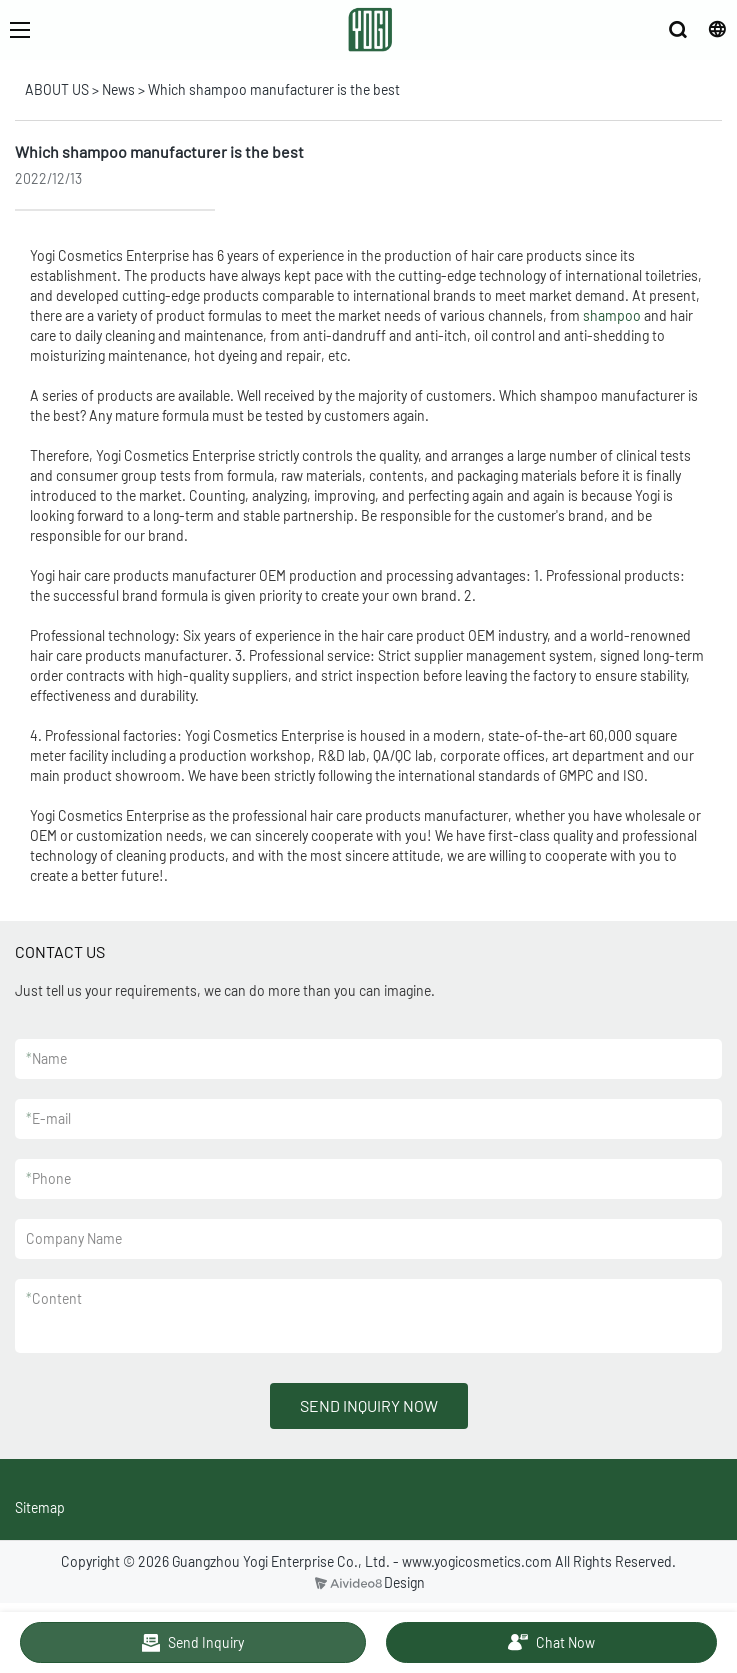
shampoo (612, 315)
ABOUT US (57, 89)
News (118, 89)
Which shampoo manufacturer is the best (274, 89)
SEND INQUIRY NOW (369, 1405)
